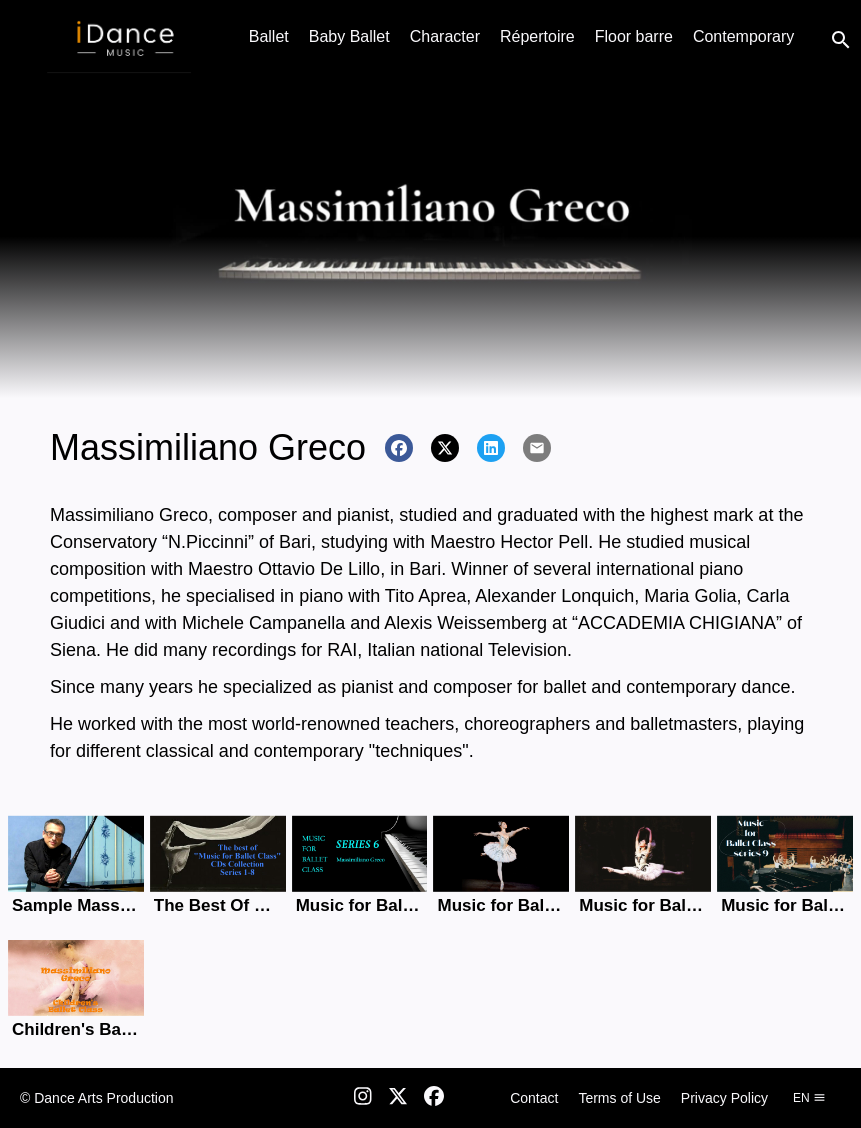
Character (445, 36)
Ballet (269, 36)
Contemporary (743, 36)
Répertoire (537, 36)
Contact (534, 1098)
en (809, 1098)
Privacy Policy (724, 1098)
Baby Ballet (349, 36)
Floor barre (634, 36)
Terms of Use (619, 1098)
